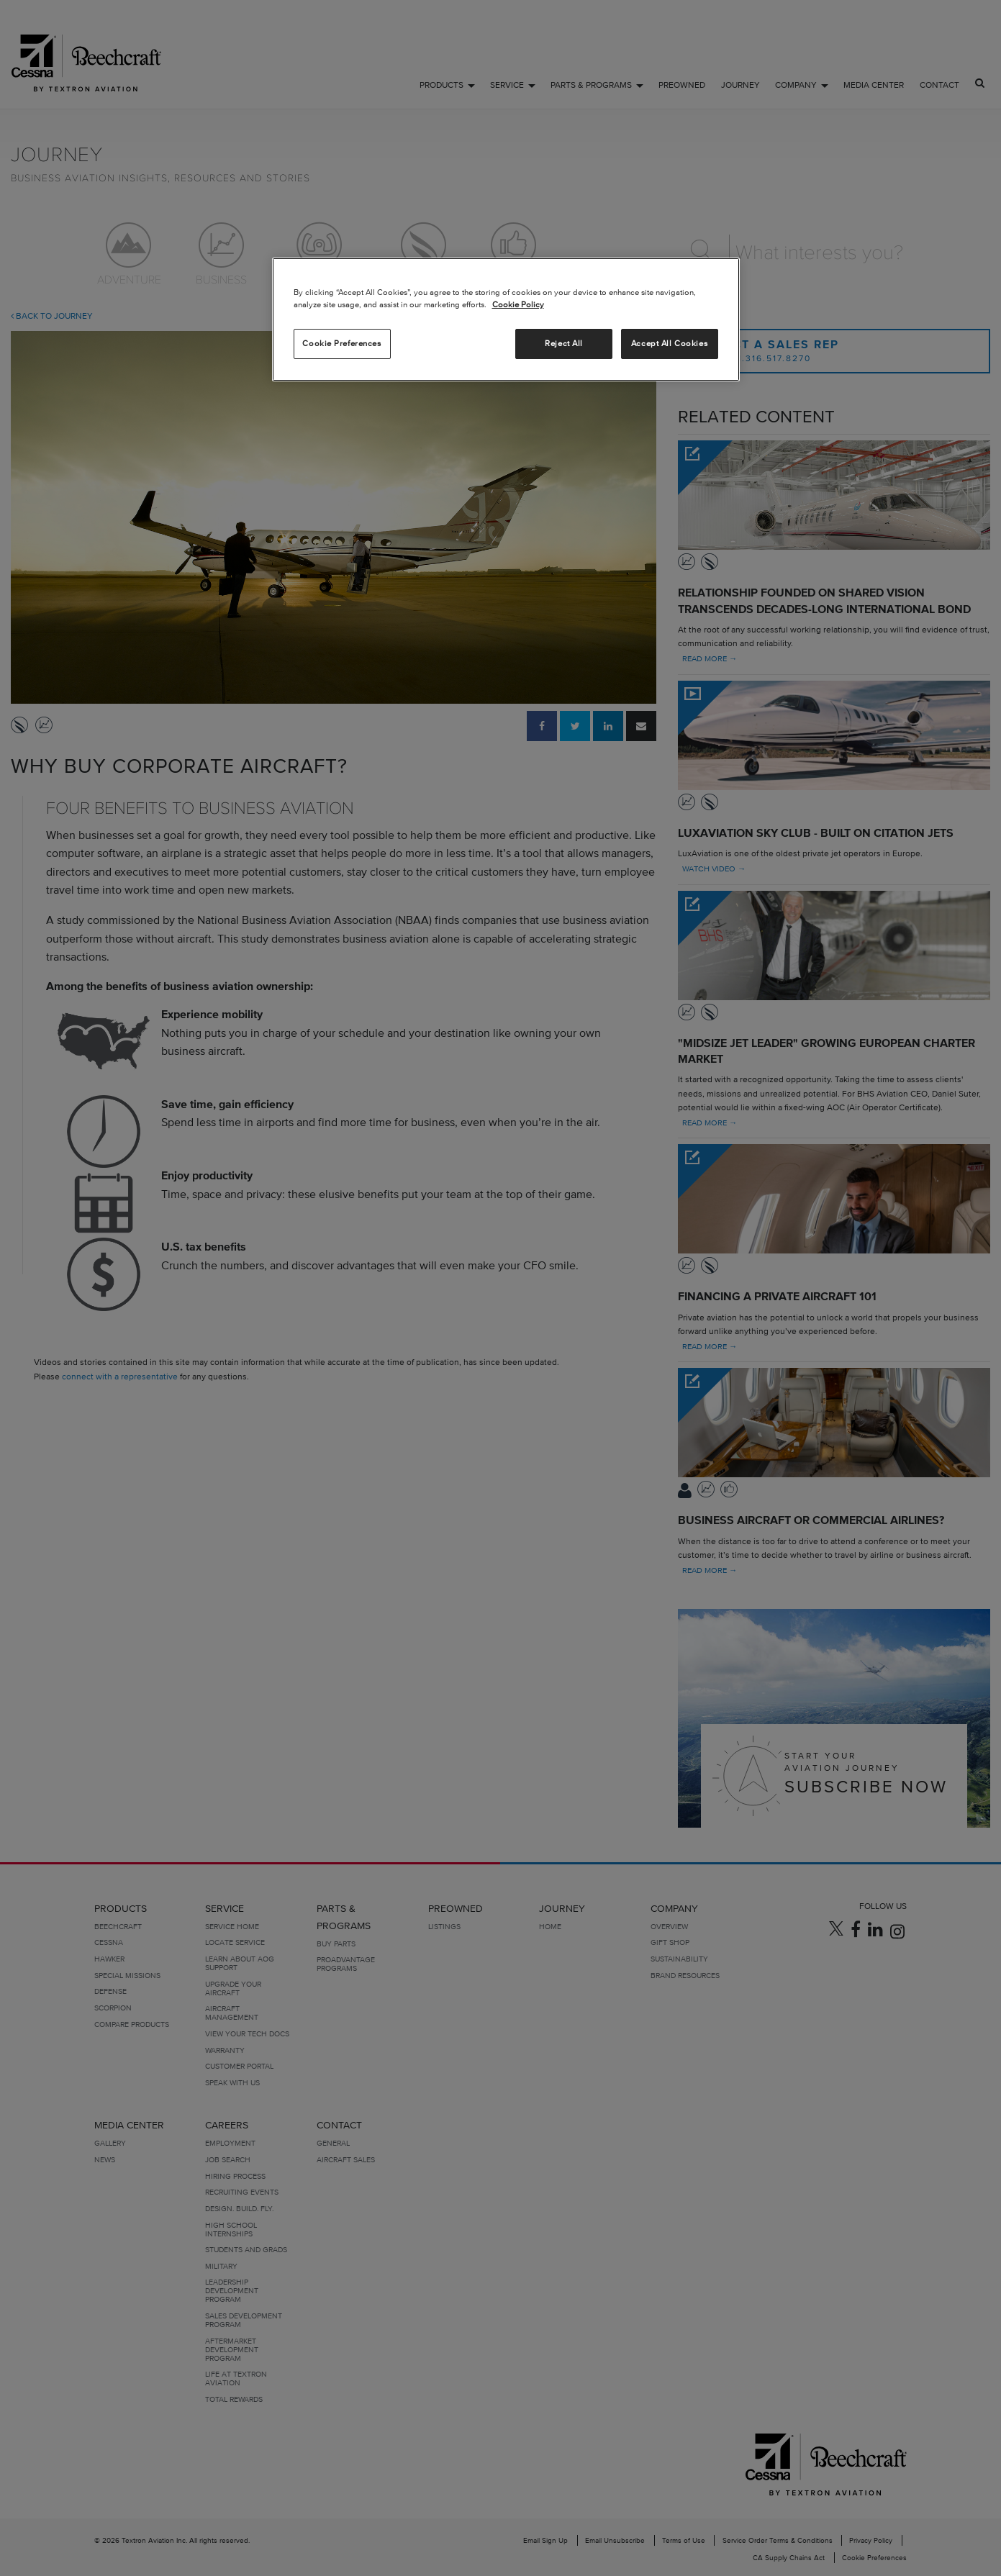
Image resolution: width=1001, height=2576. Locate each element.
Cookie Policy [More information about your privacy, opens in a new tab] (518, 304)
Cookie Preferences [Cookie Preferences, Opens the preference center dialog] (341, 343)
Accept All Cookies (669, 343)
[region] (506, 319)
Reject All (564, 343)
